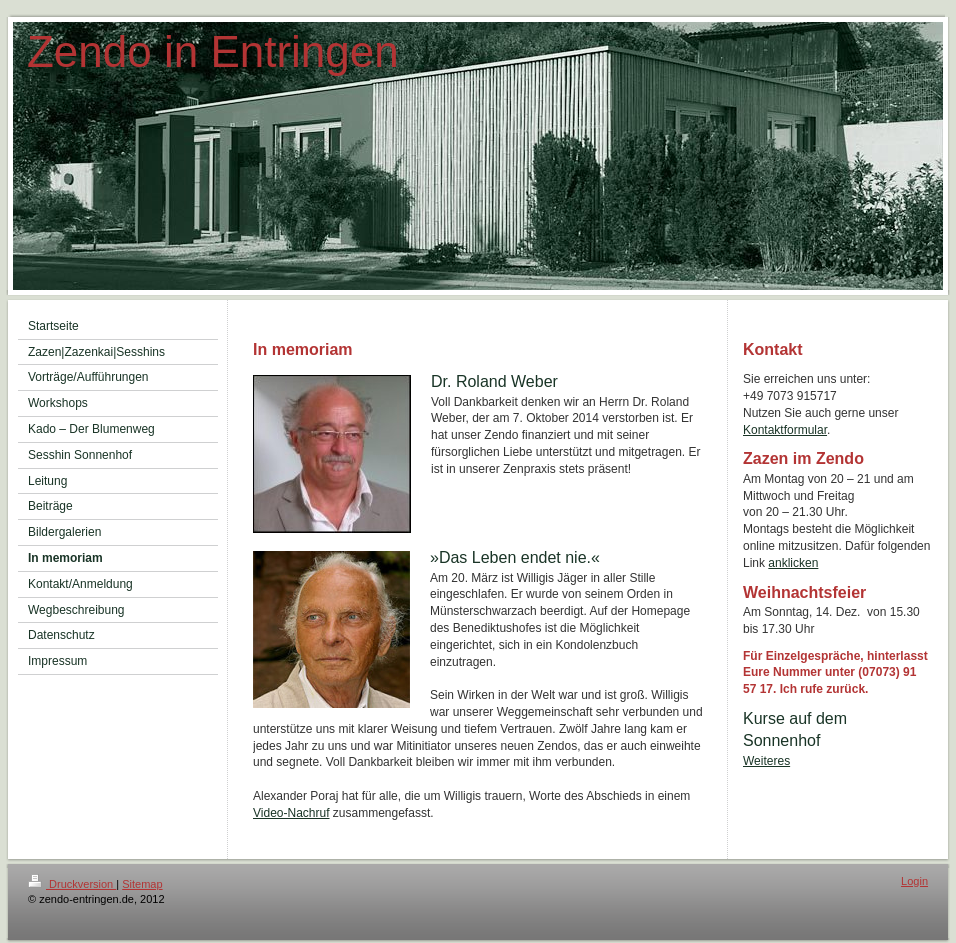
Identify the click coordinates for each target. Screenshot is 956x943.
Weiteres (766, 761)
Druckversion (72, 884)
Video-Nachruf (291, 813)
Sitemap (142, 884)
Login (914, 881)
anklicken (793, 563)
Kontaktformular (785, 430)
